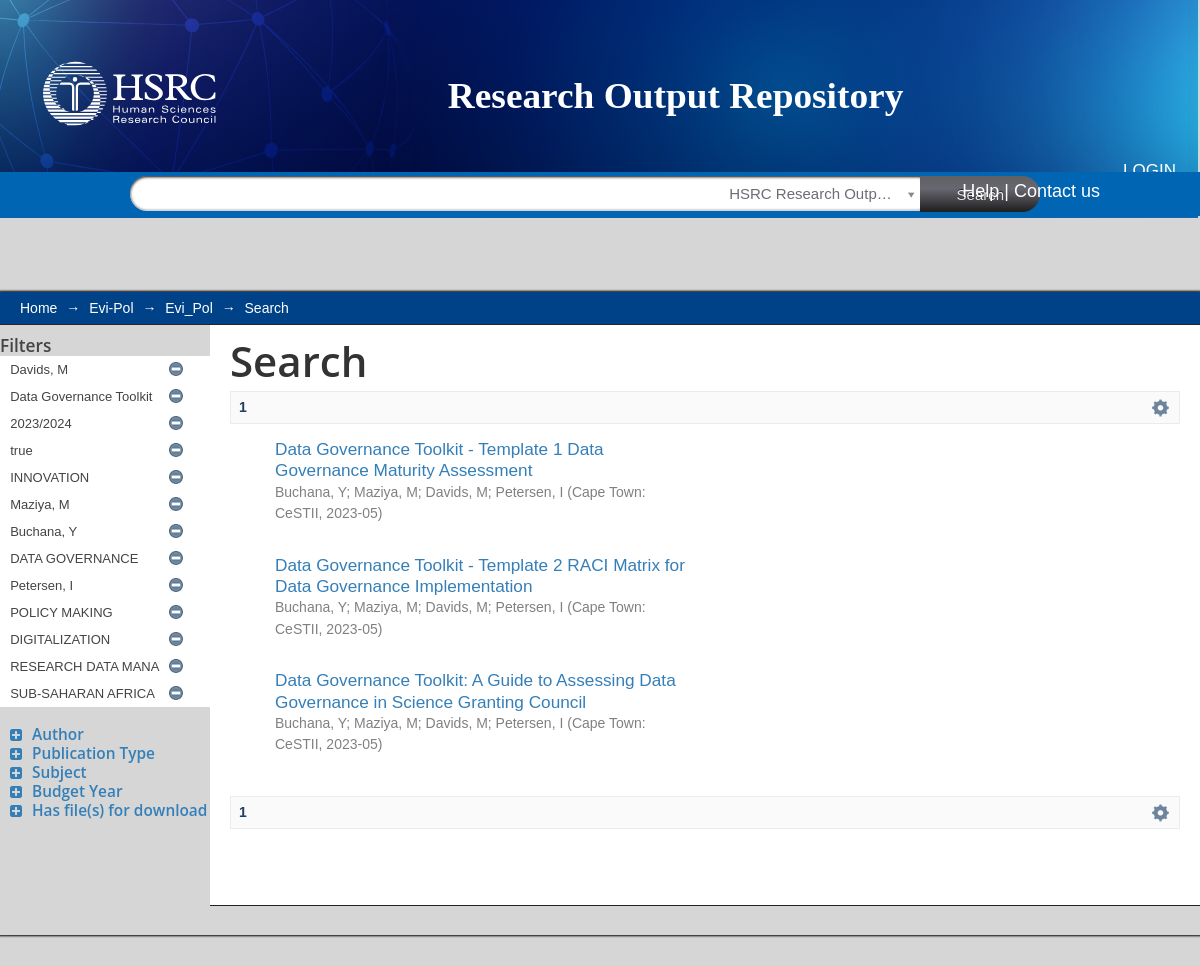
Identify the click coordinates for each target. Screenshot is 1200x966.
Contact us (1057, 191)
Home (38, 308)
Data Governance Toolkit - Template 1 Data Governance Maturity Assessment (439, 459)
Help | (985, 191)
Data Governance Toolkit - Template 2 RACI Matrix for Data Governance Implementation (480, 575)
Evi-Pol (111, 308)
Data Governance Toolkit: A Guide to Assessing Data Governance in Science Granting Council (475, 690)
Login (1149, 170)
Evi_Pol (188, 308)
